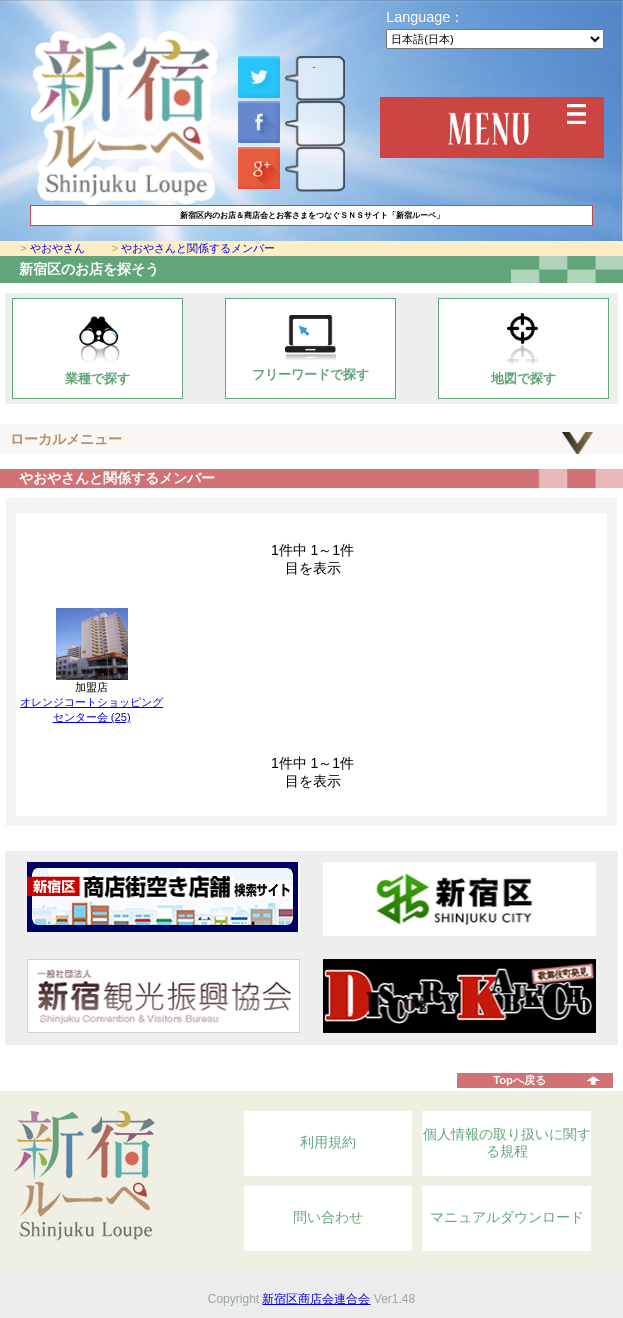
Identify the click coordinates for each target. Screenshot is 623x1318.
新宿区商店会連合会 (316, 1299)
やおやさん (57, 248)
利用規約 (328, 1142)
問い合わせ (328, 1217)
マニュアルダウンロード (507, 1217)
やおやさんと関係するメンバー (198, 248)
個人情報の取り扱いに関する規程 (507, 1143)
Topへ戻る (519, 1080)
